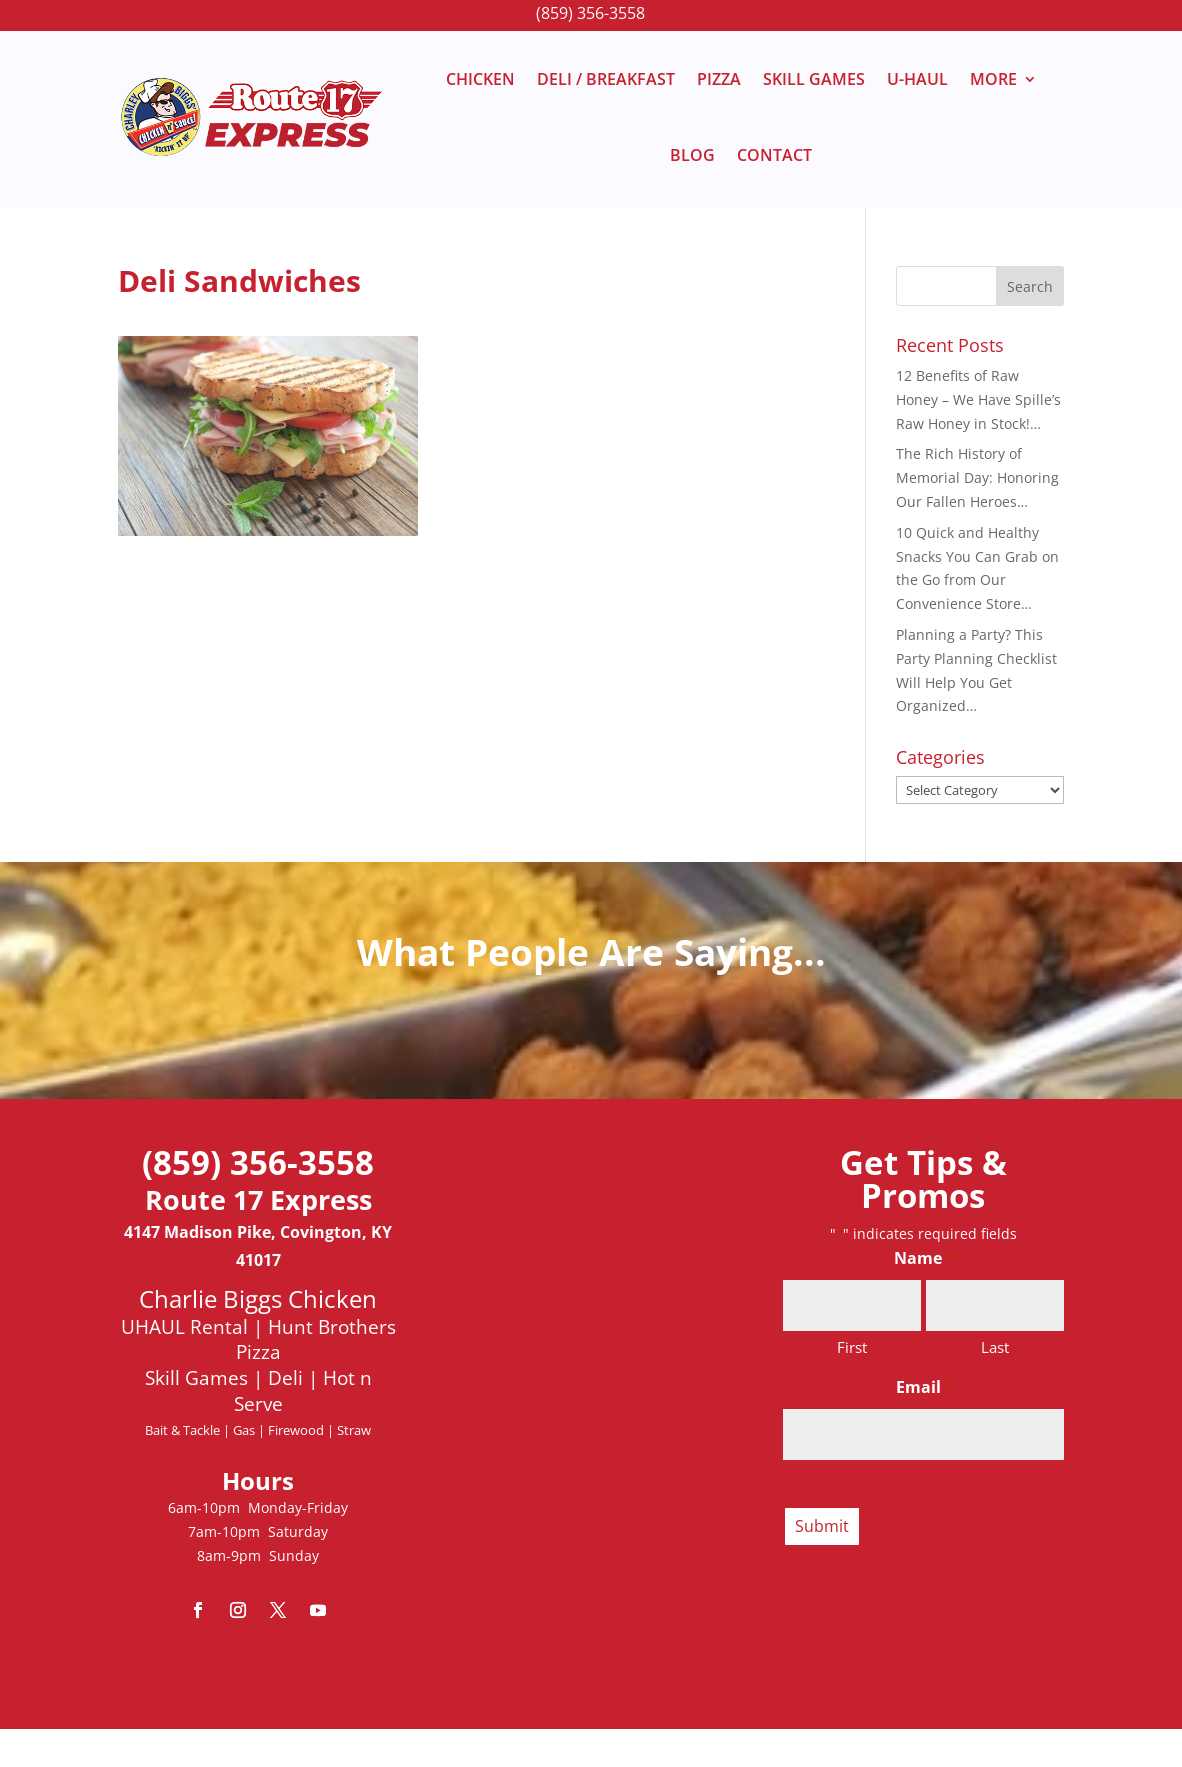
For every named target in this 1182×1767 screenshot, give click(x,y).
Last (995, 1347)
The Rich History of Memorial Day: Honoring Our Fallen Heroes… (977, 477)
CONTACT (774, 155)
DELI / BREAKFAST (606, 79)
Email (923, 1388)
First (852, 1347)
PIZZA (719, 79)
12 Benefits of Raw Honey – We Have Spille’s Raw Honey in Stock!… (978, 399)
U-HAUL (917, 79)
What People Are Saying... (591, 951)
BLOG (692, 155)
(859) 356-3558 (590, 13)
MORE (993, 79)
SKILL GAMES (814, 79)
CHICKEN (480, 79)
